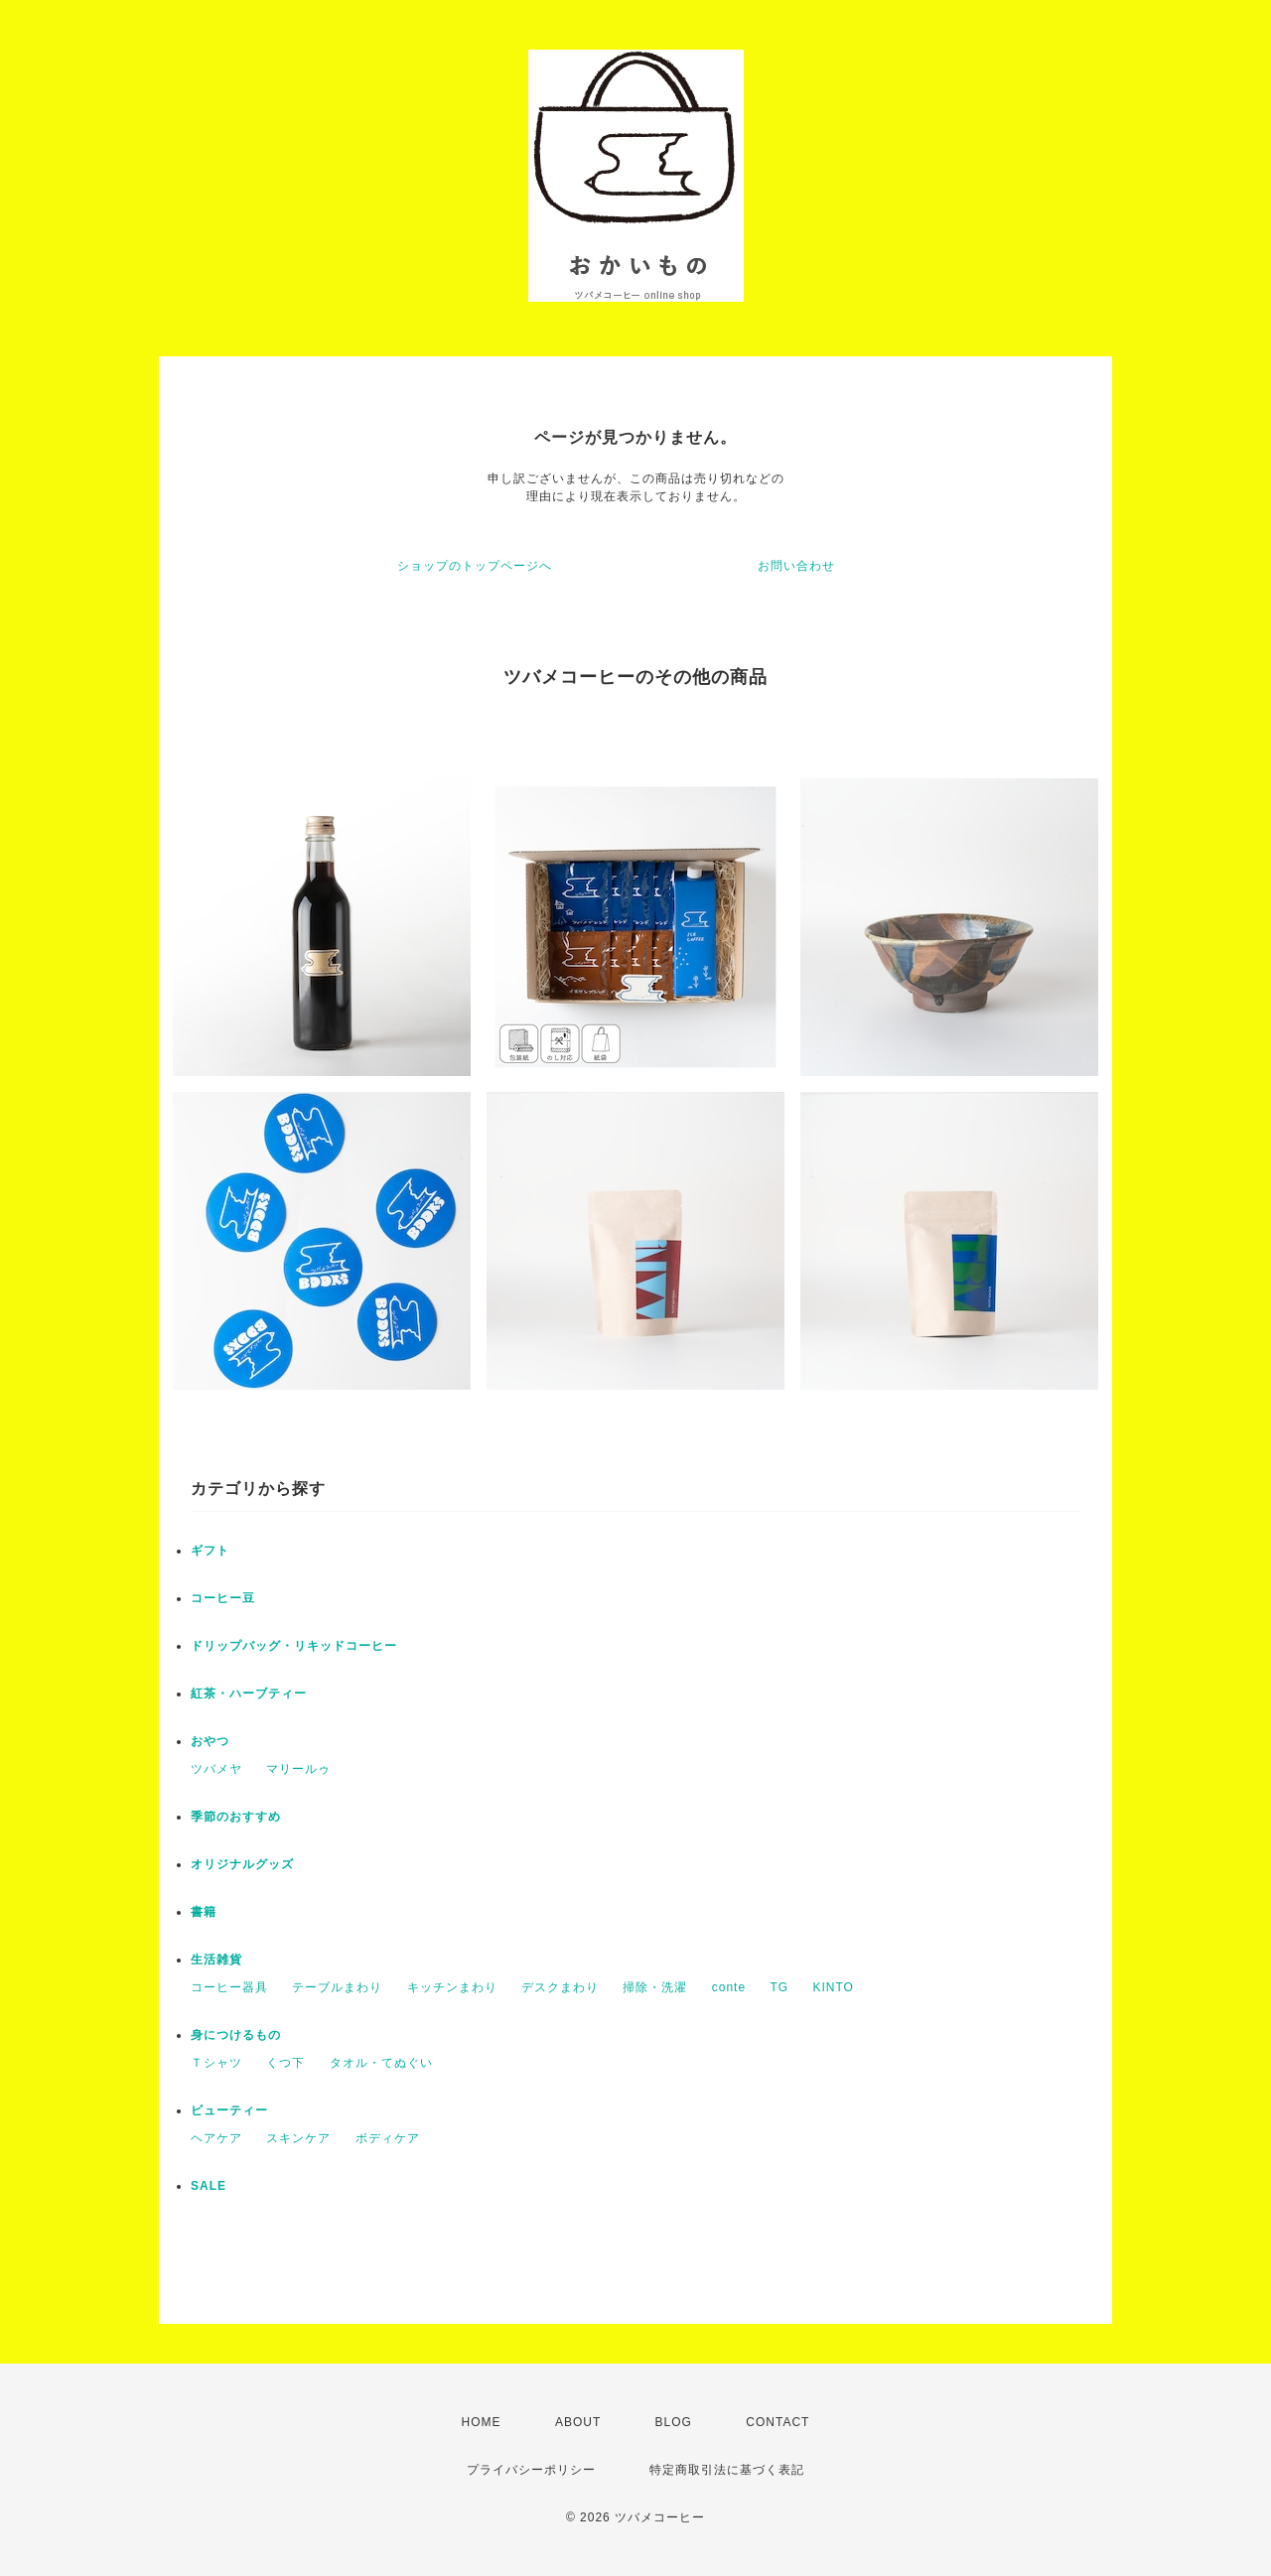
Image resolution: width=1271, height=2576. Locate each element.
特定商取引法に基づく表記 (726, 2470)
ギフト (210, 1551)
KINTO (832, 1987)
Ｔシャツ (216, 2063)
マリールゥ (298, 1769)
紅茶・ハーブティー (249, 1693)
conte (729, 1987)
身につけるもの (236, 2035)
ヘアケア (216, 2138)
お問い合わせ (796, 566)
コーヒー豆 (223, 1598)
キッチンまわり (452, 1987)
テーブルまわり (337, 1987)
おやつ (210, 1741)
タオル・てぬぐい (381, 2063)
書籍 (203, 1912)
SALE (208, 2186)
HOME (481, 2422)
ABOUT (578, 2422)
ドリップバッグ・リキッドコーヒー (294, 1646)
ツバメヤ (216, 1769)
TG (779, 1987)
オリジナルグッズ (242, 1864)
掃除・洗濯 (655, 1987)
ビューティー (229, 2110)
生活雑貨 (216, 1959)
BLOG (673, 2422)
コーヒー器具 (229, 1987)
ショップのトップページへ (474, 566)
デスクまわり (560, 1987)
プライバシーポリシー (531, 2470)
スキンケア (298, 2138)
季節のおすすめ (236, 1817)
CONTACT (777, 2422)
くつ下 (285, 2063)
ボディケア (387, 2138)
